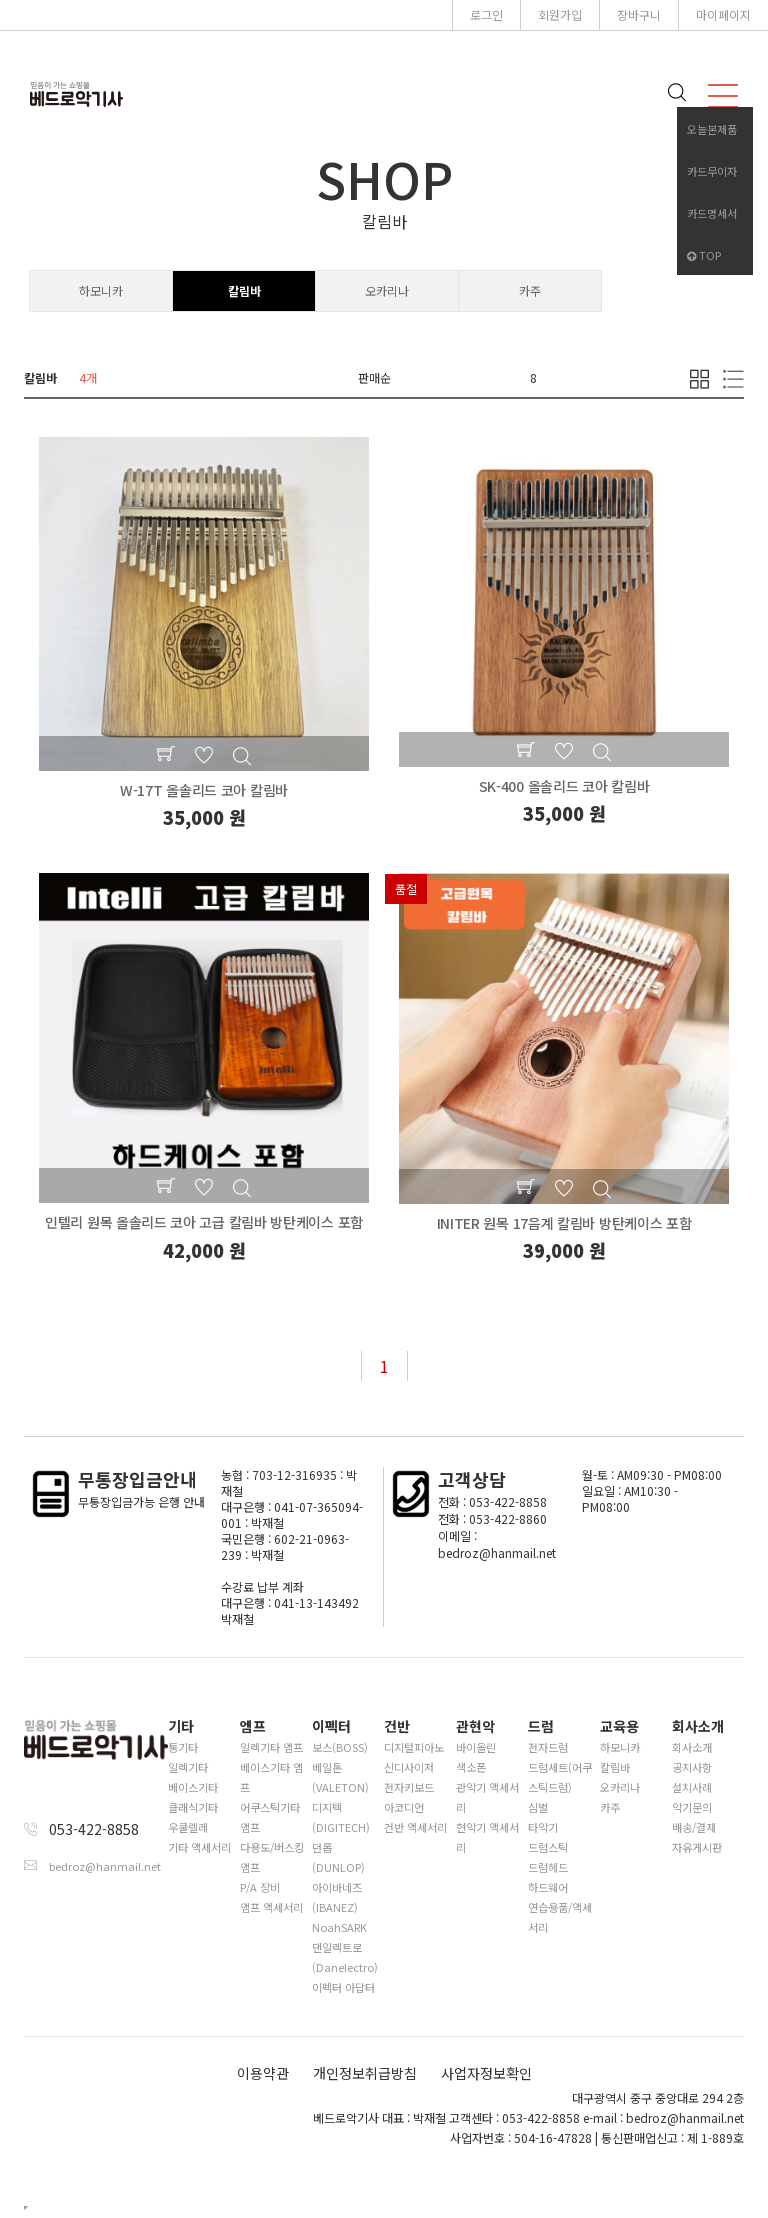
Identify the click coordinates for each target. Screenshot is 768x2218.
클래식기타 (193, 1807)
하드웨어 (548, 1887)
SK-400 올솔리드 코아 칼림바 (564, 786)
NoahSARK (339, 1927)
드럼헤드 (548, 1867)
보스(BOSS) (340, 1747)
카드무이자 (712, 171)
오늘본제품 (712, 129)
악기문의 (692, 1807)
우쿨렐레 (188, 1827)
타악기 (543, 1827)
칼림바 (244, 290)
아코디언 (404, 1807)
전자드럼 (548, 1747)
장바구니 (639, 14)
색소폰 (471, 1767)
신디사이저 (409, 1767)
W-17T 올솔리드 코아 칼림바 (204, 790)
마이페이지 (723, 14)
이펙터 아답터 (343, 1987)
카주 (530, 290)
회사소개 (692, 1747)
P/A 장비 (260, 1887)
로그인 (486, 14)
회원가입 (560, 14)
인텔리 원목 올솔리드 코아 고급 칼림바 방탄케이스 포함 (204, 1222)
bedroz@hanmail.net (105, 1866)
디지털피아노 (414, 1747)
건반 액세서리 (415, 1827)
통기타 (183, 1747)
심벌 (538, 1807)
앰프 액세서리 (271, 1907)
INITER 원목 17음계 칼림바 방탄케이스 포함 (564, 1223)
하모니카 (101, 290)
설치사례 (692, 1787)
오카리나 (387, 290)
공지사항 (692, 1767)
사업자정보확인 (486, 2073)
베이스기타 (193, 1787)
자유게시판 (697, 1847)
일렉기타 (188, 1767)
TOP (704, 255)
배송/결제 (694, 1827)
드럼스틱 (548, 1847)
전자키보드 (409, 1787)
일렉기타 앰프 (271, 1747)
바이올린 (476, 1747)
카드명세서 (712, 213)
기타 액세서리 (199, 1847)
